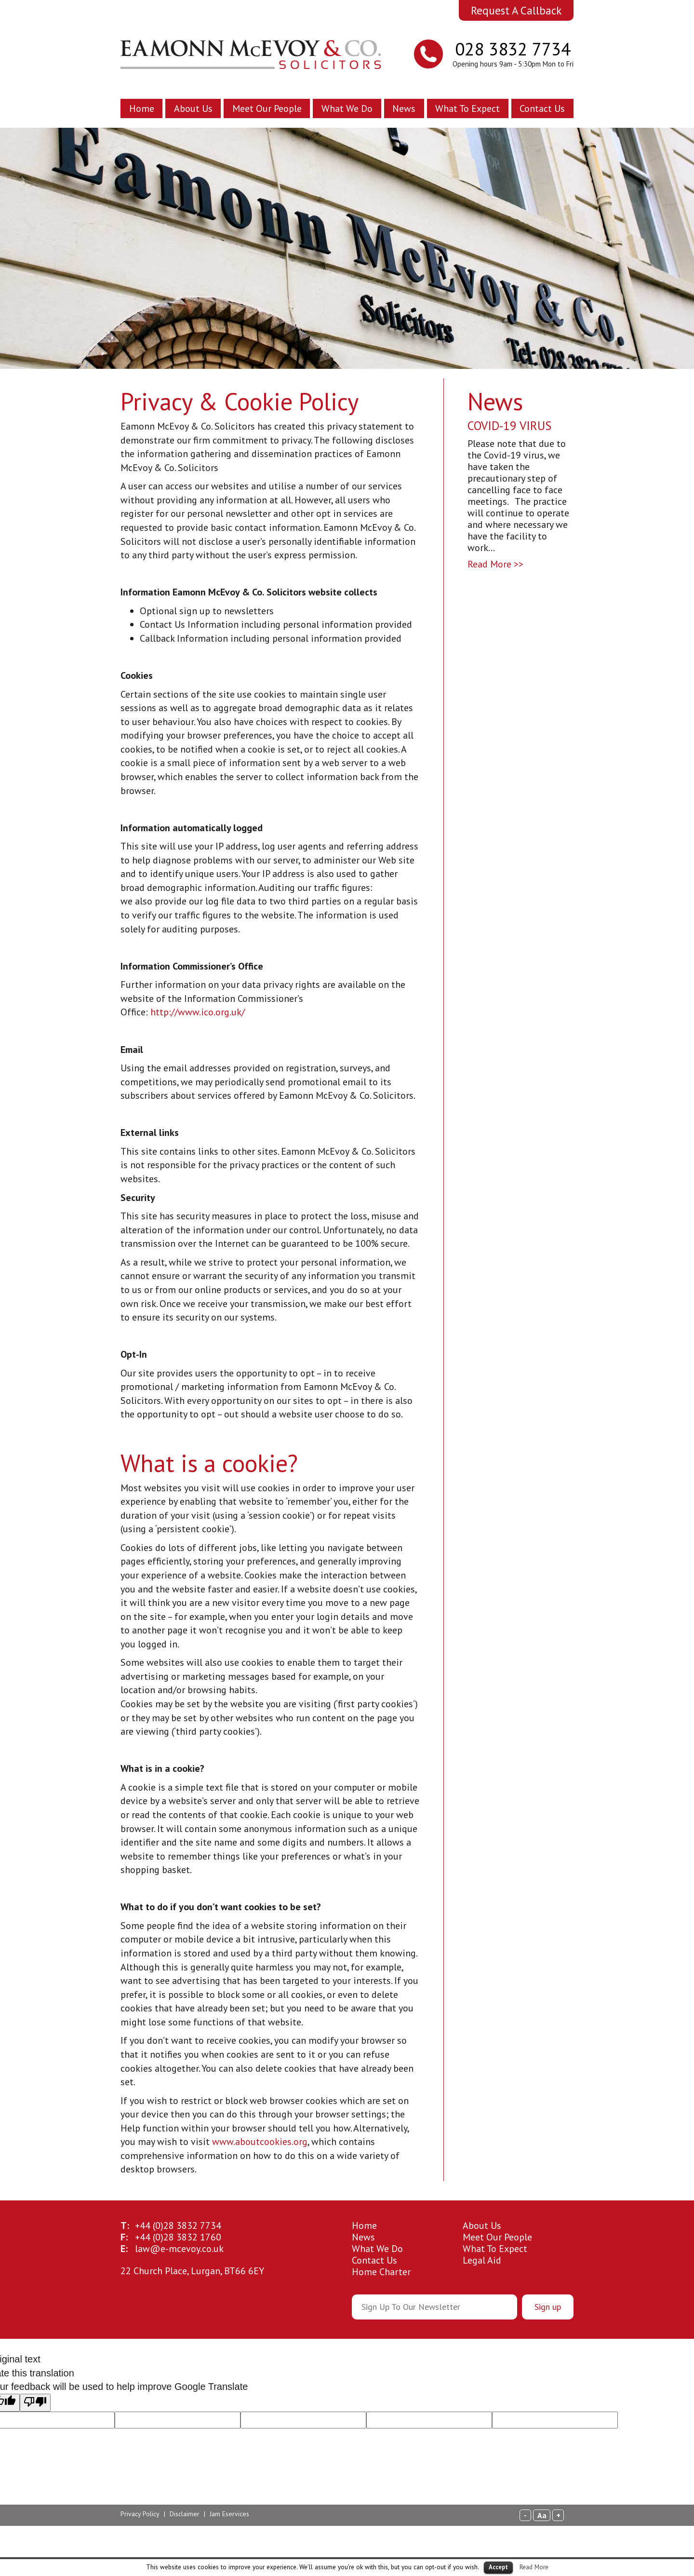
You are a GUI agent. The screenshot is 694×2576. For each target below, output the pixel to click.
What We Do (347, 108)
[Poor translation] (35, 2403)
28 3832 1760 (178, 2237)
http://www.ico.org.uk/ (197, 1012)
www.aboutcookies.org (259, 2141)
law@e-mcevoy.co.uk (179, 2248)
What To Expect (467, 108)
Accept (498, 2567)
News (403, 108)
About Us (193, 108)
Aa (542, 2515)
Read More (534, 2567)
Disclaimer (185, 2513)
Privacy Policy (140, 2513)
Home (141, 108)
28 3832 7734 (178, 2225)
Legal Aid (482, 2260)
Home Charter (381, 2272)
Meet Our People (267, 108)
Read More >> (495, 564)
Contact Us (542, 108)
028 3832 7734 (513, 48)
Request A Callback (516, 10)
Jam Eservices (229, 2513)
